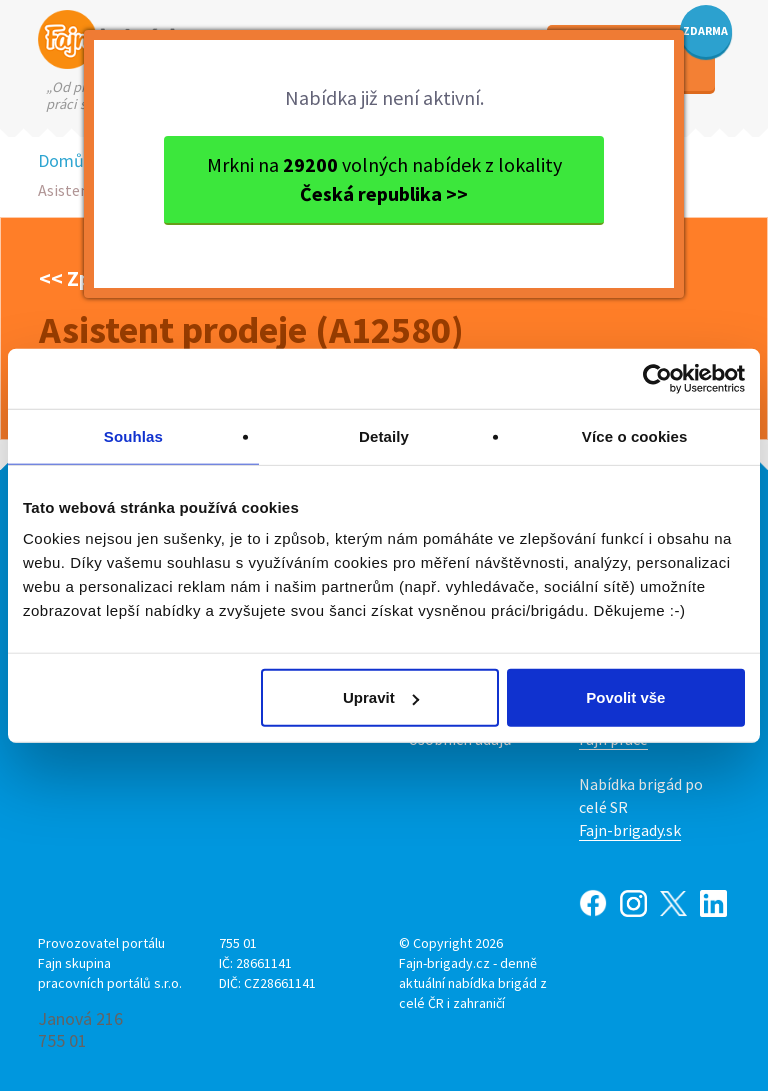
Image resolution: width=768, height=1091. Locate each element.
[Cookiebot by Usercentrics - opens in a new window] (657, 378)
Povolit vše (625, 697)
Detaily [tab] (384, 435)
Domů (61, 160)
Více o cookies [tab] (635, 435)
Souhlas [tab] (133, 435)
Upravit (381, 697)
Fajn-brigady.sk (630, 830)
